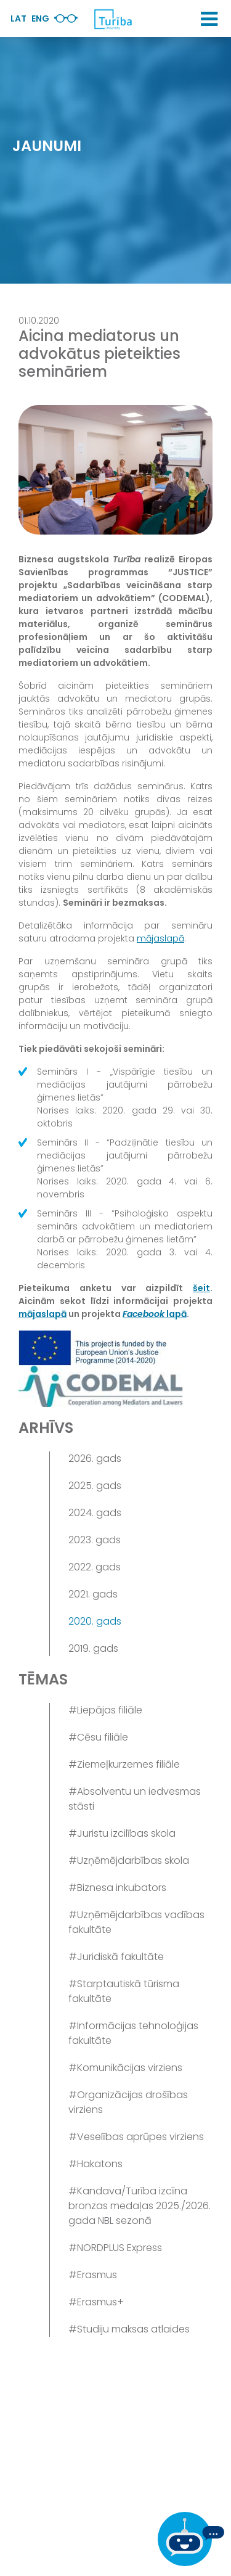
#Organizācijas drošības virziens (128, 2102)
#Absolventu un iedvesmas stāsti (134, 1798)
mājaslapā (160, 938)
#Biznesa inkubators (117, 1888)
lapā (155, 1314)
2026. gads (94, 1458)
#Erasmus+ (96, 2302)
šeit (201, 1288)
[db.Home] (113, 19)
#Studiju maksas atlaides (129, 2329)
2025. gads (94, 1486)
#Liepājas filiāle (105, 1710)
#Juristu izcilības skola (122, 1833)
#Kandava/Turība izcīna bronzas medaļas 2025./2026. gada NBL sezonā (139, 2206)
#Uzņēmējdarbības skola (128, 1860)
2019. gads (93, 1648)
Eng (40, 18)
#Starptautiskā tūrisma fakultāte (123, 1991)
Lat (18, 18)
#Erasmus (92, 2275)
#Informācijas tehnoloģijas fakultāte (133, 2033)
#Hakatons (95, 2164)
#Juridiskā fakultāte (116, 1957)
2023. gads (94, 1540)
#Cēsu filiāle (98, 1737)
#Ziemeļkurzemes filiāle (124, 1764)
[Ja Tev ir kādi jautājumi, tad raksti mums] (191, 2539)
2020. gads (94, 1621)
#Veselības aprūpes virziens (136, 2137)
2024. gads (94, 1513)
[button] (209, 19)
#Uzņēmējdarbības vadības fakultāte (136, 1922)
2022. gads (94, 1567)
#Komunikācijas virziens (125, 2068)
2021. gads (93, 1594)
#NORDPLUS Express (115, 2248)
